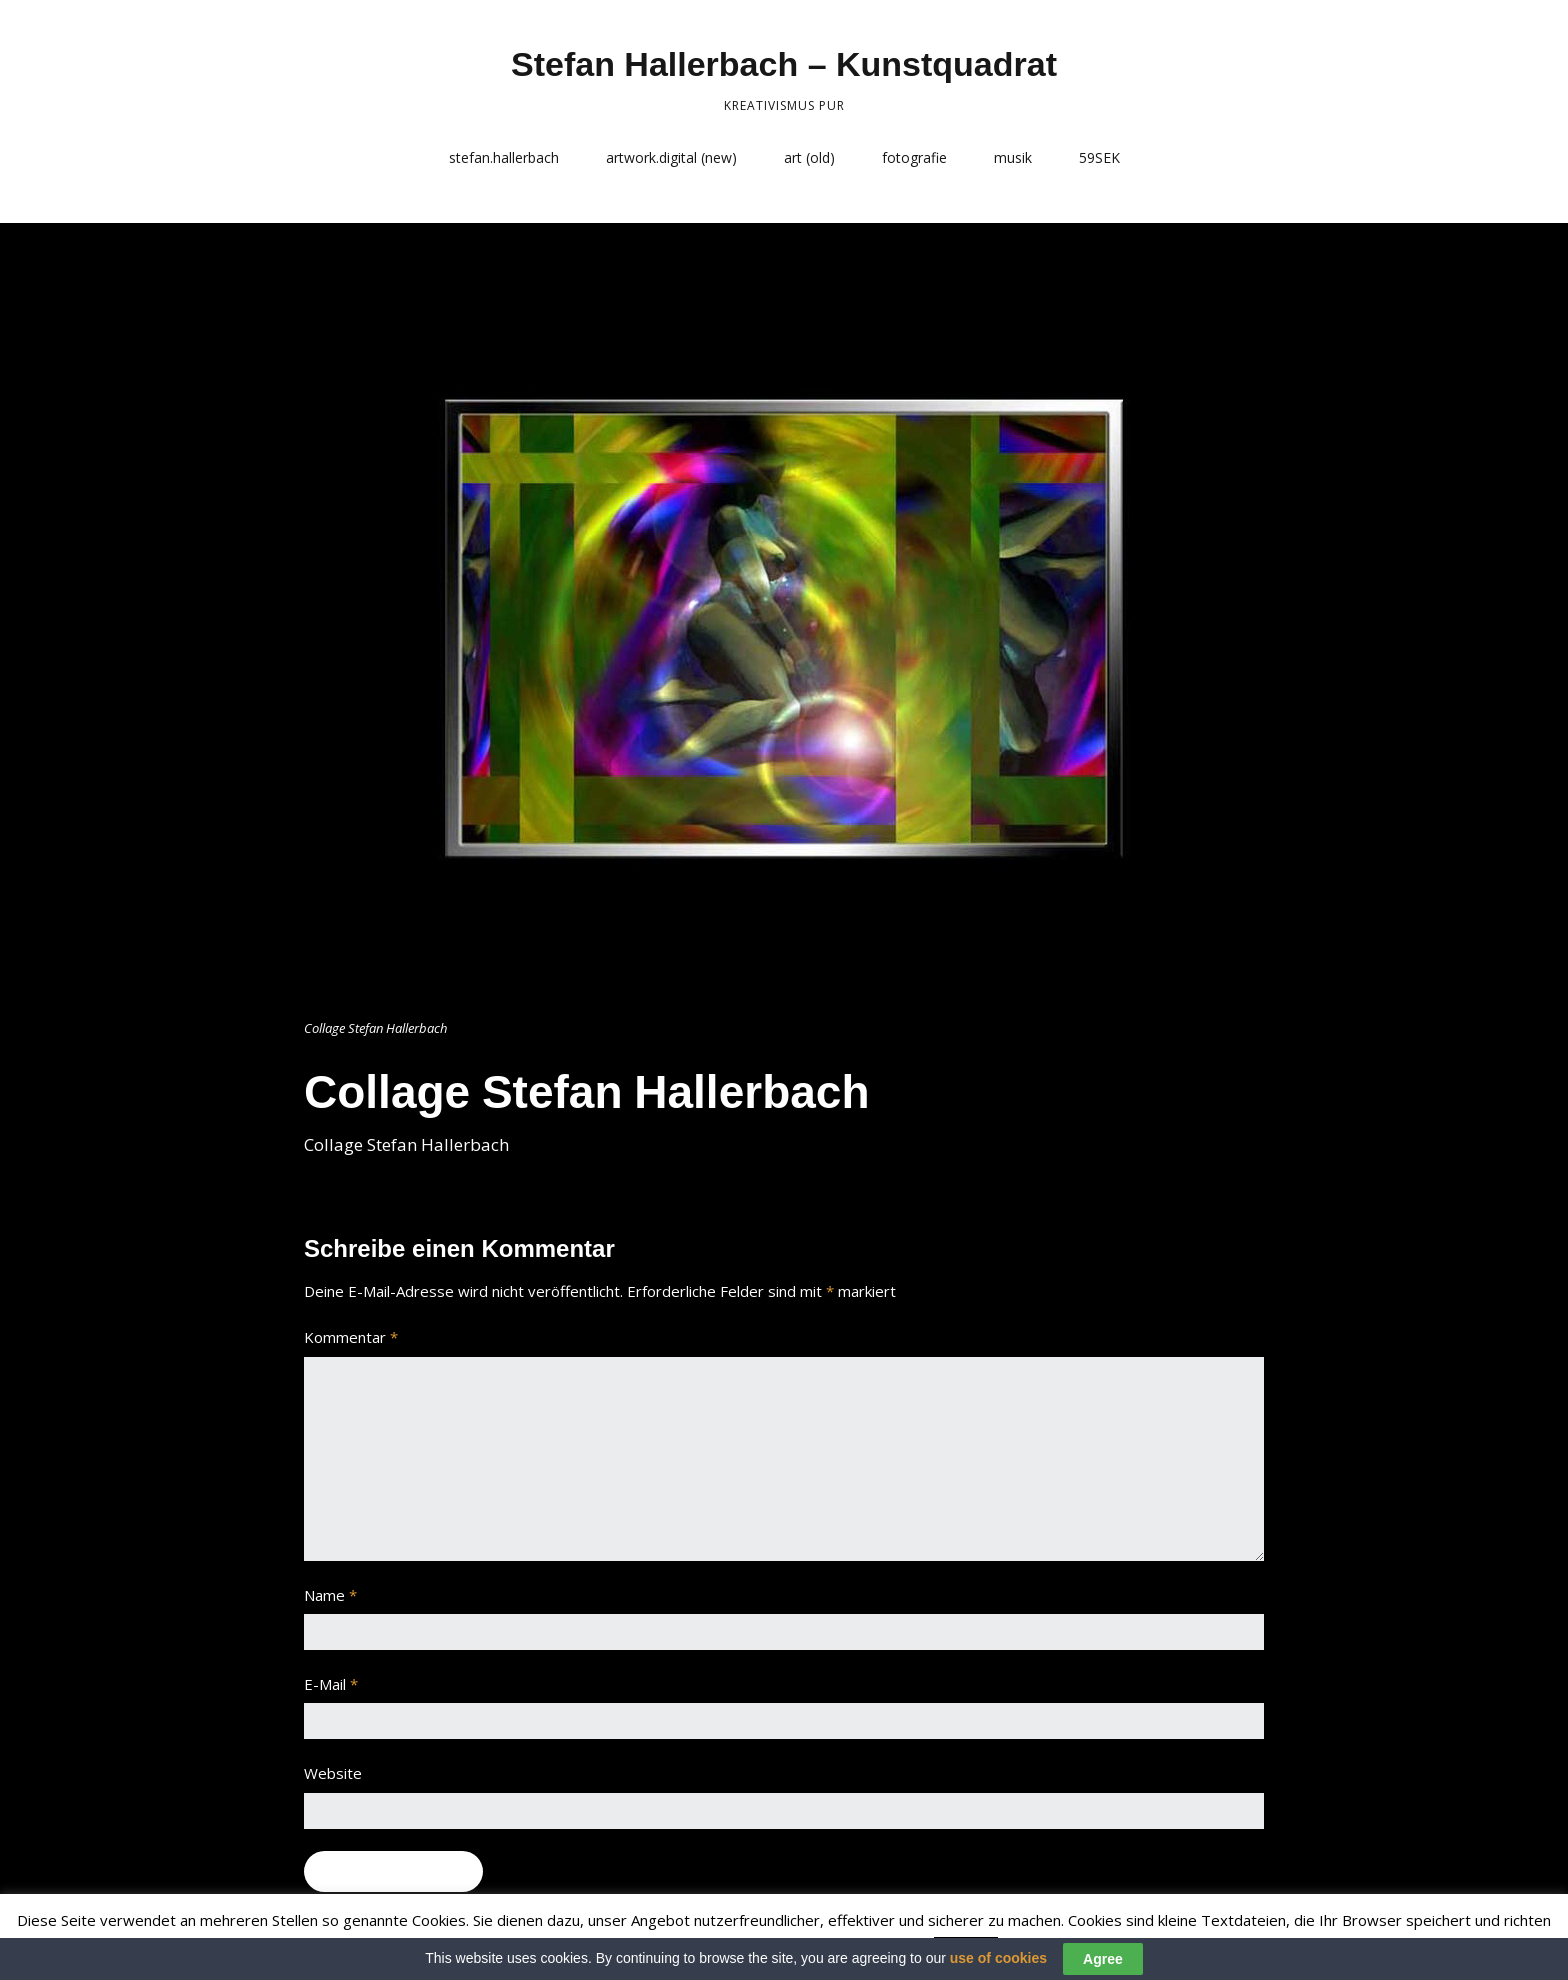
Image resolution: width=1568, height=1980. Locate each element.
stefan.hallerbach (504, 157)
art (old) (809, 157)
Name (330, 1595)
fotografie (914, 157)
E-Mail (331, 1684)
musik (1013, 157)
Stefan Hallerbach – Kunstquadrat (784, 64)
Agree (1103, 1959)
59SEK (1099, 157)
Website (333, 1773)
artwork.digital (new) (671, 157)
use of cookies (998, 1958)
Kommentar (351, 1337)
